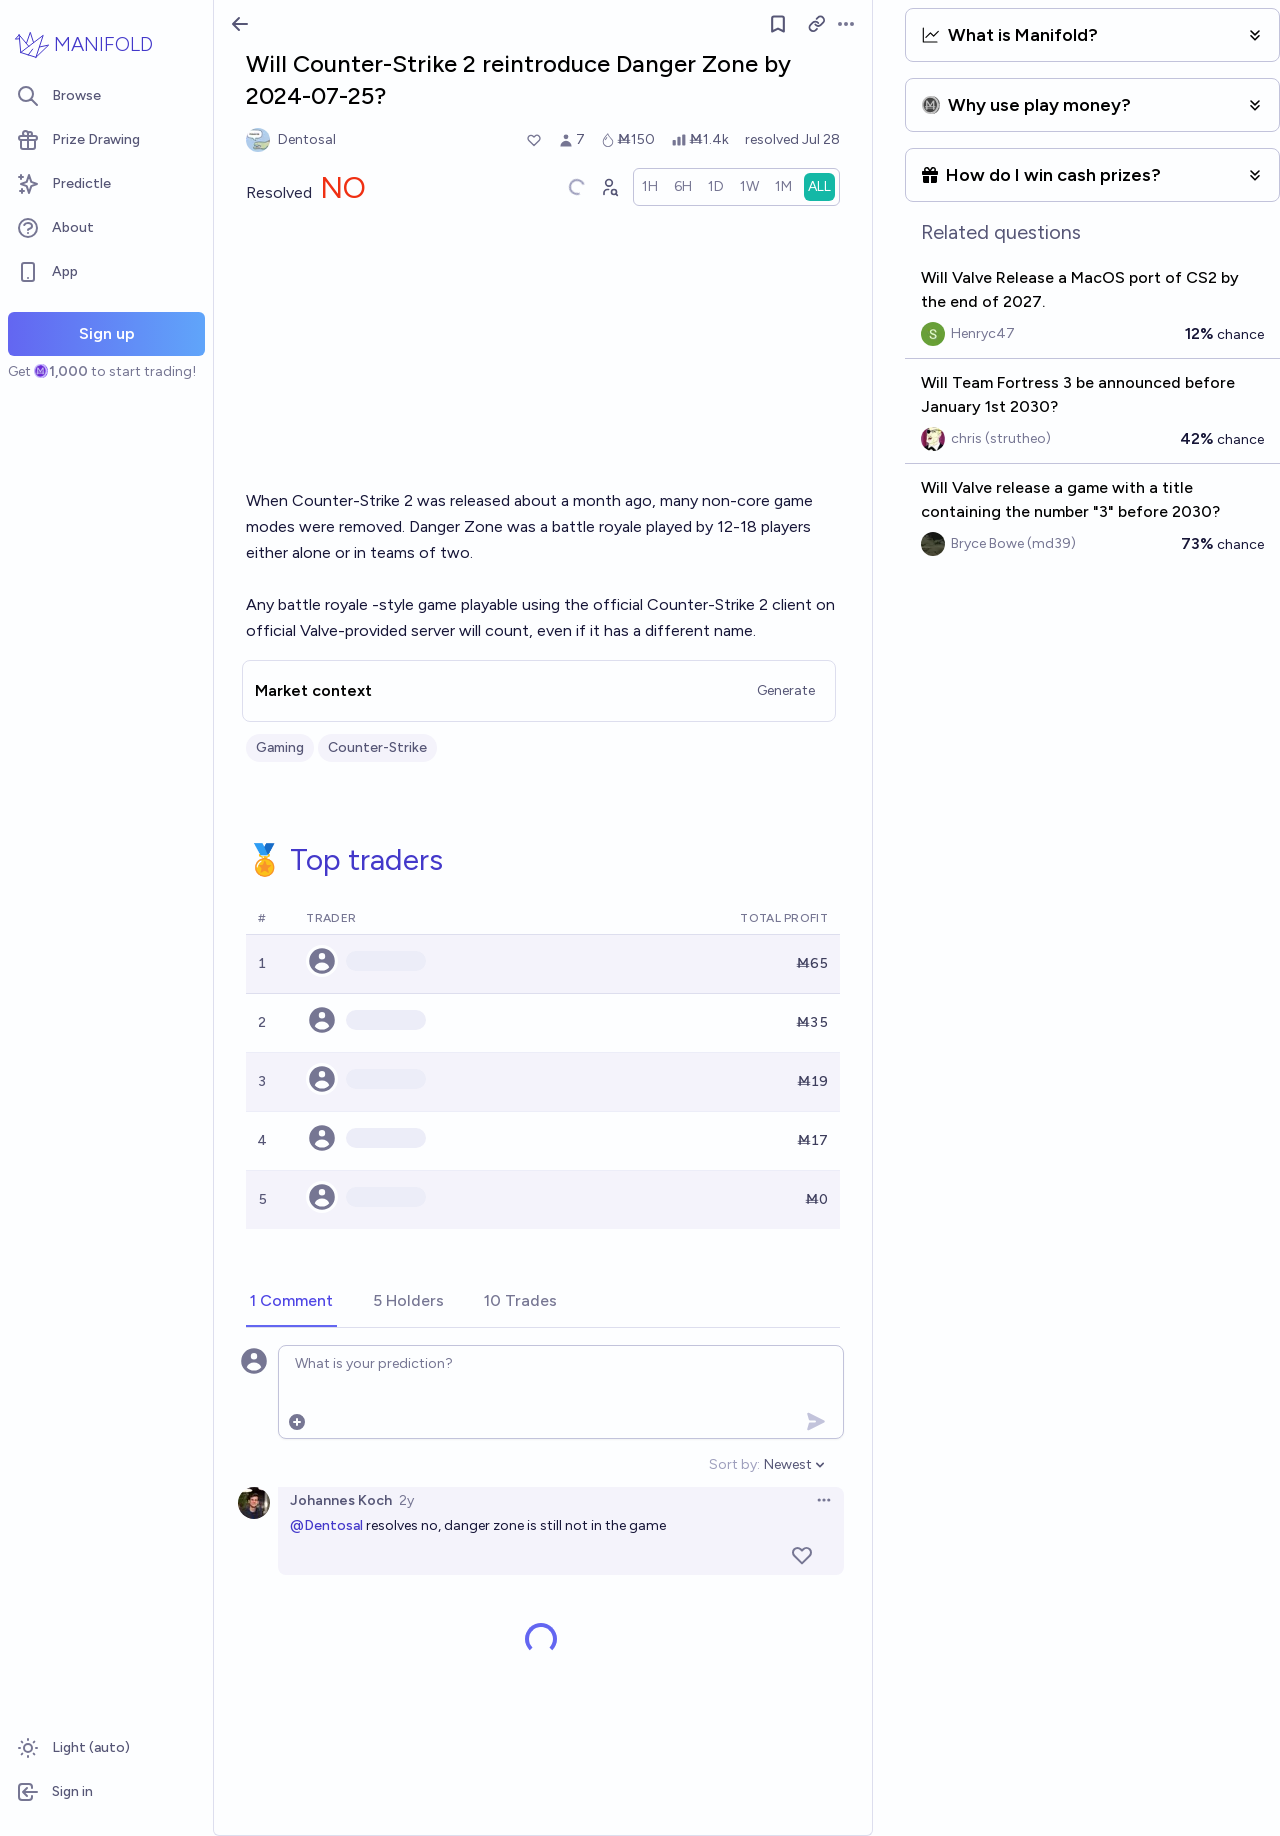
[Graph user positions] (609, 187)
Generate (786, 690)
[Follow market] (779, 24)
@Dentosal (326, 1525)
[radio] (650, 187)
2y (406, 1500)
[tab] (291, 1302)
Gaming (280, 747)
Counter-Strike (377, 747)
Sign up (107, 333)
